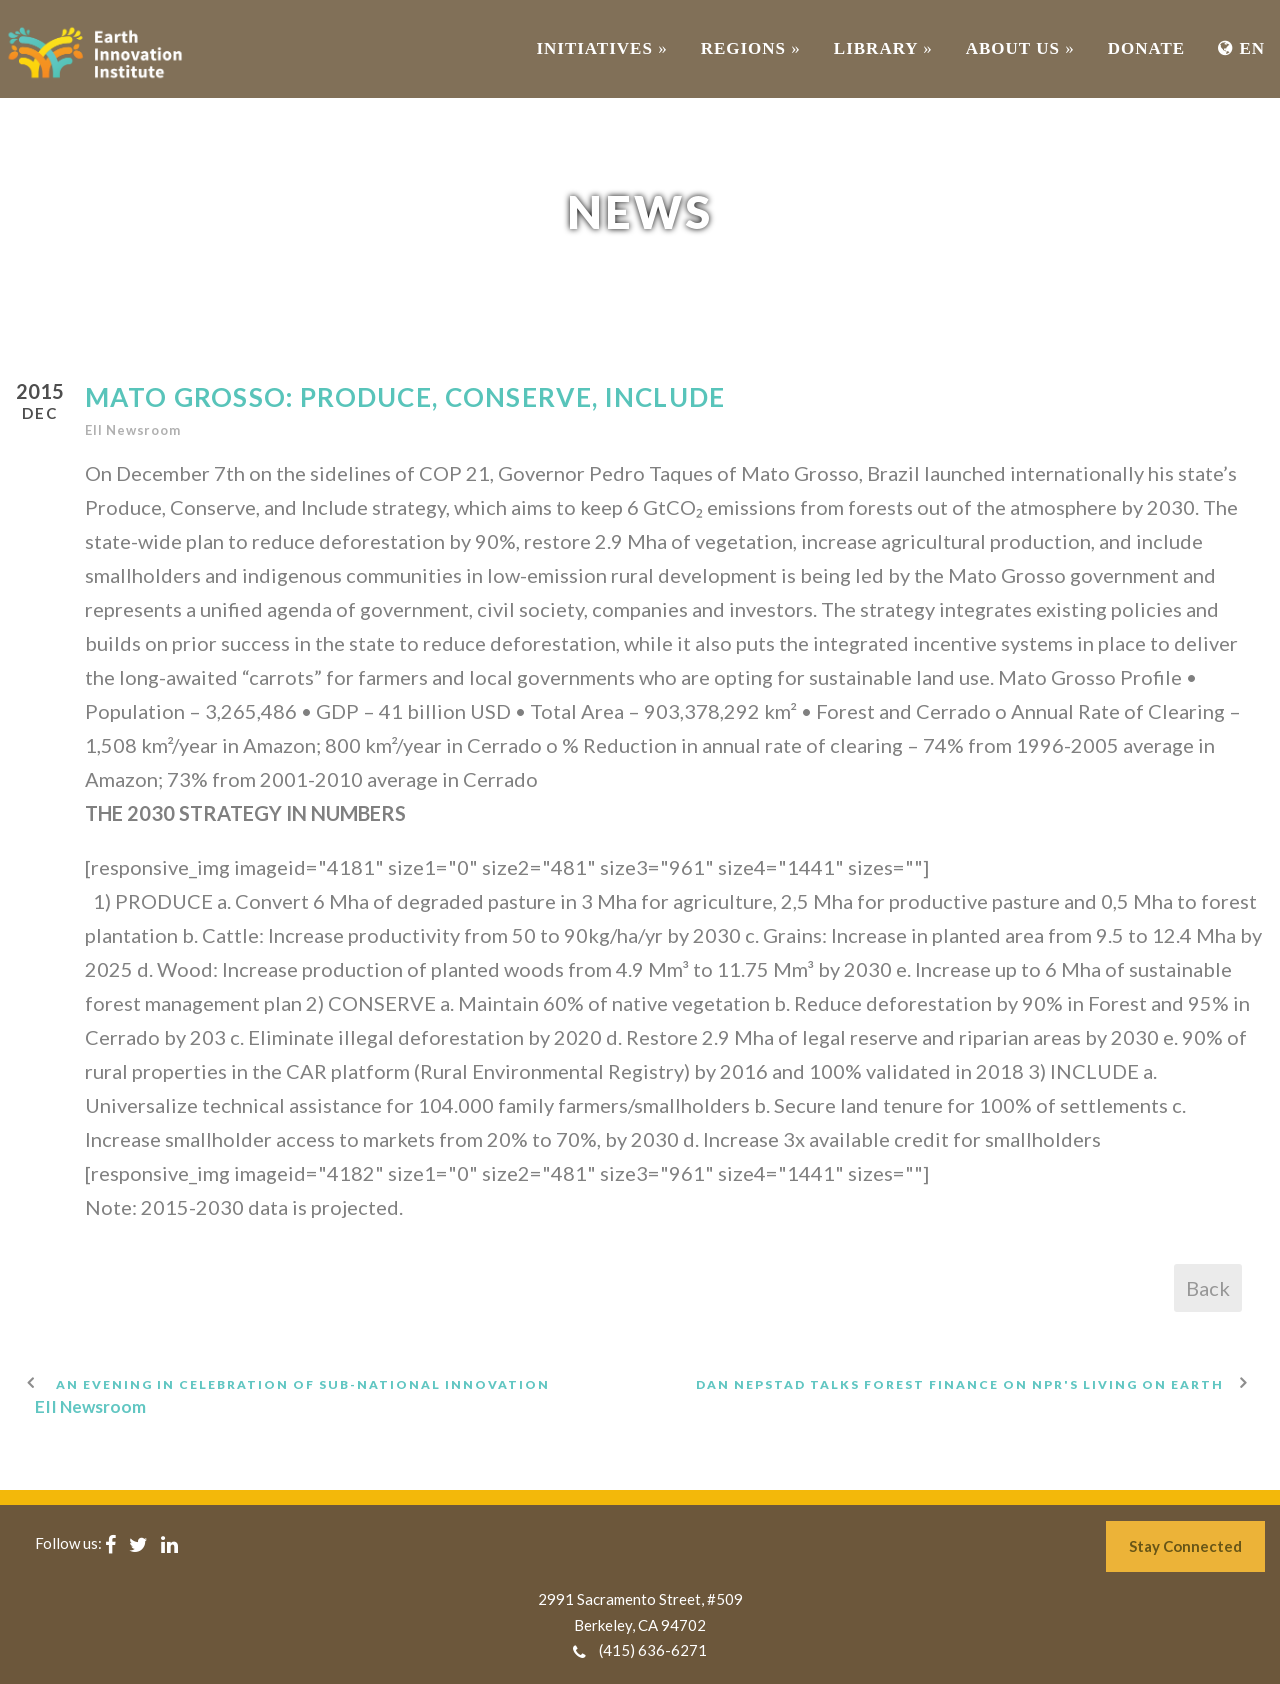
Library (883, 48)
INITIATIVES (601, 48)
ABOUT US (1020, 48)
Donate (1146, 48)
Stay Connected (1185, 1546)
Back (1208, 1288)
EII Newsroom (133, 430)
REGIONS (751, 48)
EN (1241, 48)
